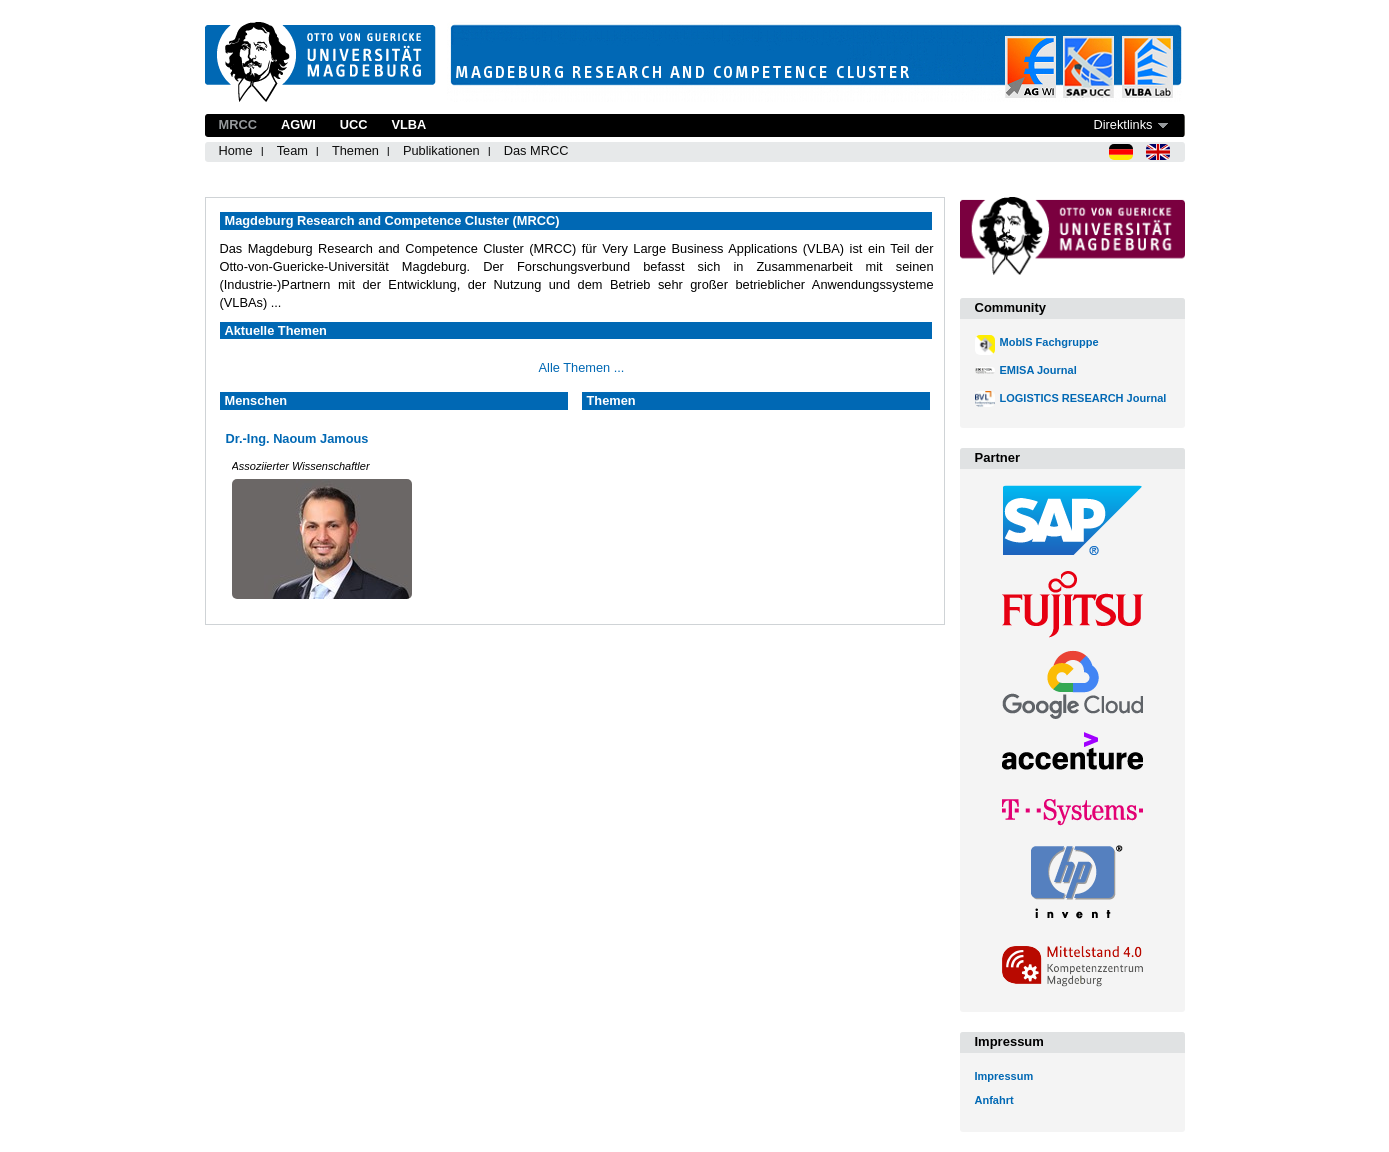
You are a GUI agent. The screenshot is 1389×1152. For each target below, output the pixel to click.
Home (236, 150)
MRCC (238, 124)
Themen (355, 150)
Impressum (1004, 1076)
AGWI (298, 124)
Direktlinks (1122, 124)
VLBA (408, 124)
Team (292, 150)
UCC (354, 124)
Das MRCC (536, 150)
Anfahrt (994, 1100)
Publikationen (441, 150)
